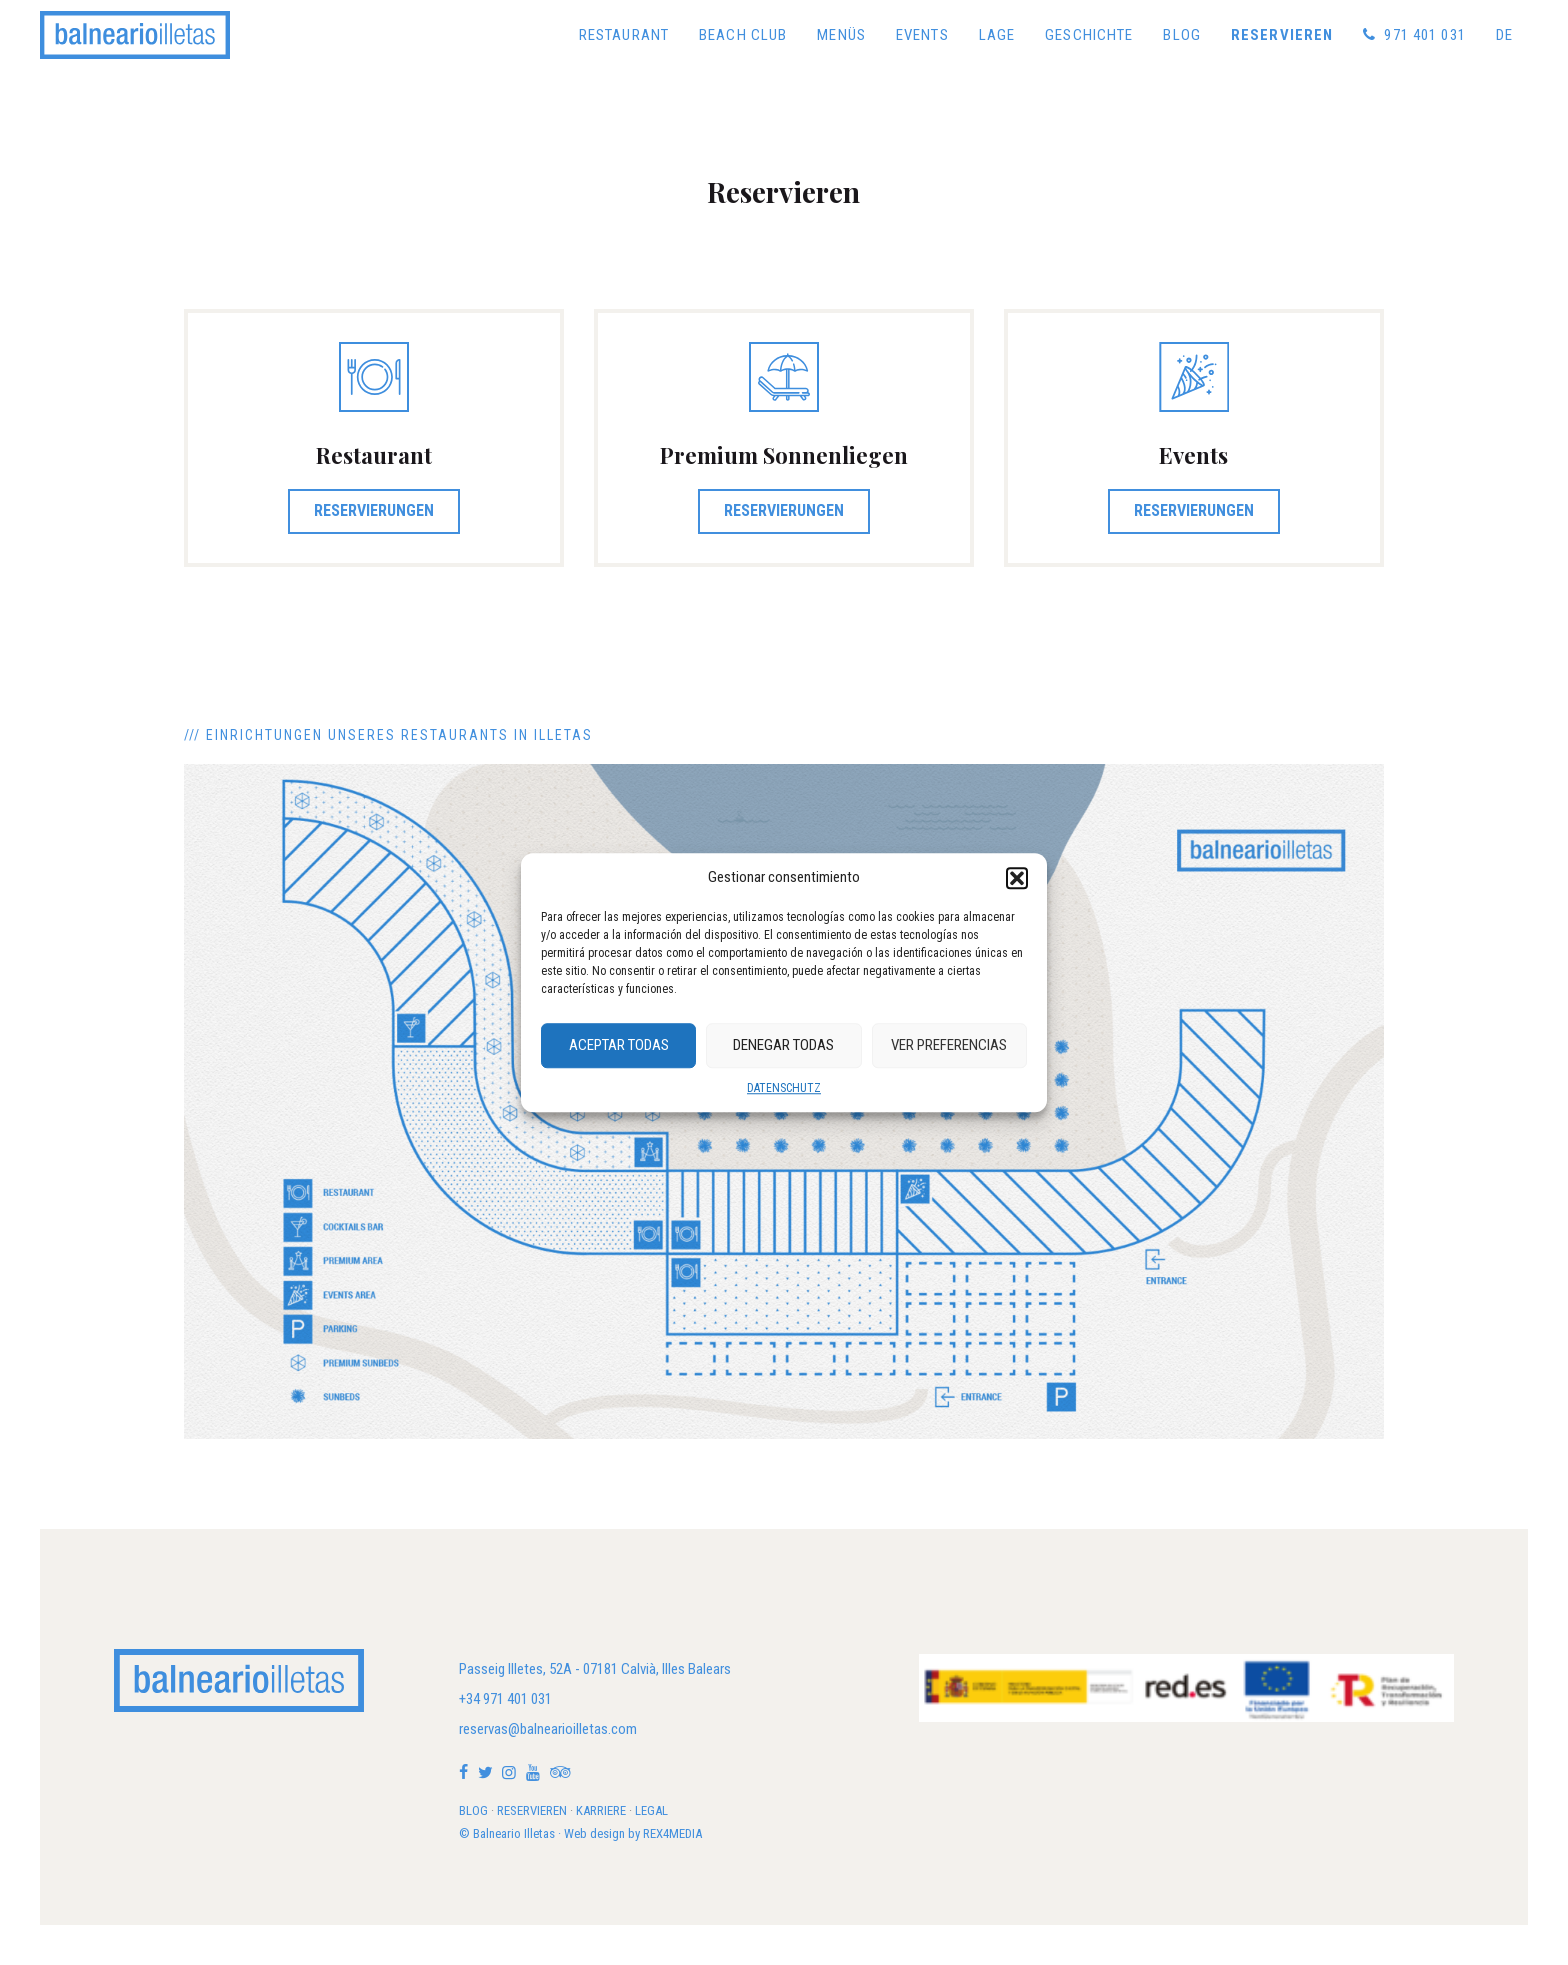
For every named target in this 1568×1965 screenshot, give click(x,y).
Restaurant (624, 35)
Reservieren (1282, 35)
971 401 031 (1414, 35)
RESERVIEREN (532, 1810)
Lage (997, 35)
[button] (1017, 878)
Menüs (841, 35)
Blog (1182, 35)
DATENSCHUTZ (784, 1088)
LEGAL (651, 1810)
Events (922, 35)
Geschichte (1089, 35)
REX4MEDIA (672, 1833)
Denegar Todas (783, 1045)
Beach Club (743, 35)
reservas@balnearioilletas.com (548, 1729)
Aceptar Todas (619, 1045)
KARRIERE (601, 1810)
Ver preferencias (949, 1045)
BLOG (473, 1810)
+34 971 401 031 (505, 1699)
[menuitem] (1504, 35)
